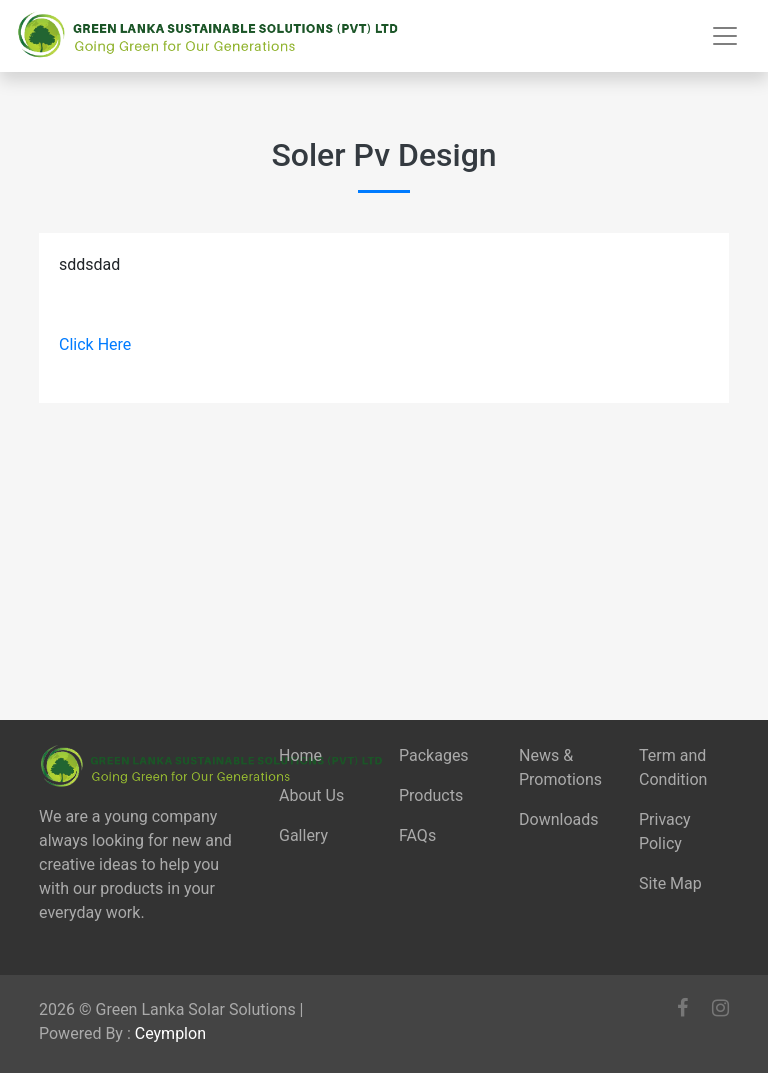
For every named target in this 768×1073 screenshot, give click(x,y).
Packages (434, 755)
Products (431, 795)
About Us (311, 795)
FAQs (417, 835)
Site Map (670, 883)
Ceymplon (170, 1033)
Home (300, 755)
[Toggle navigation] (725, 36)
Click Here (95, 344)
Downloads (558, 819)
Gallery (303, 835)
